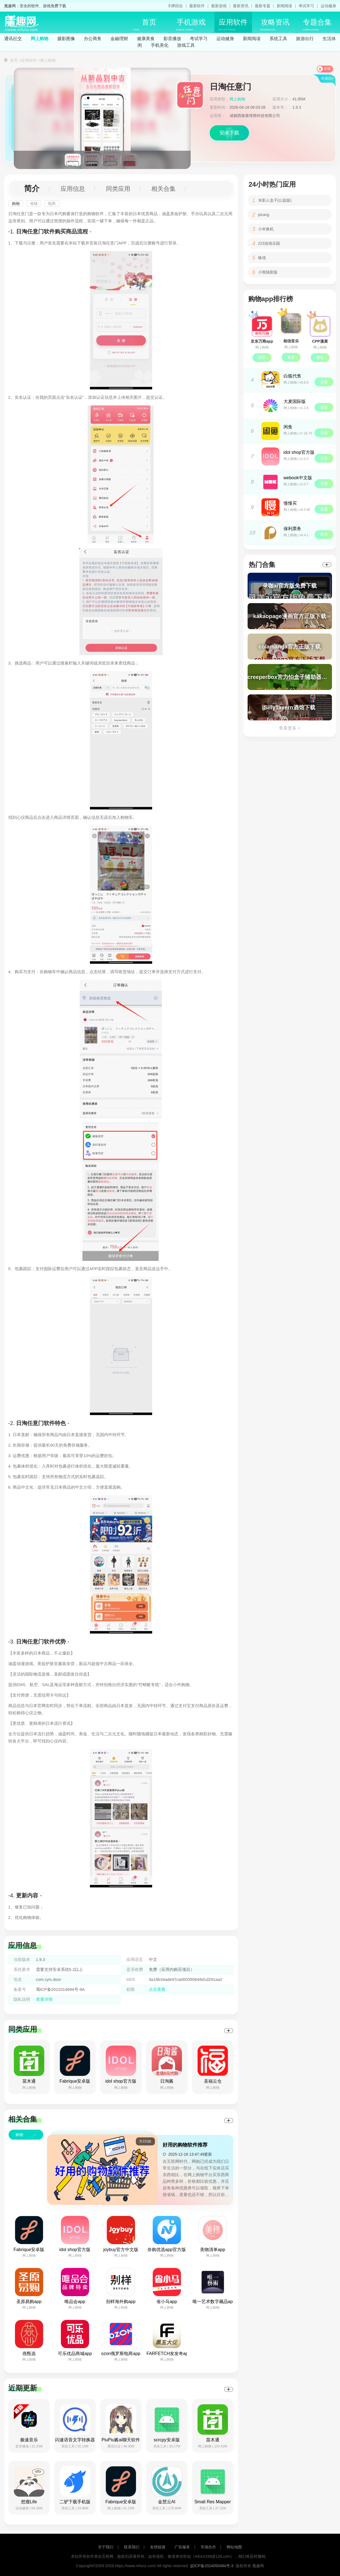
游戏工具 (186, 45)
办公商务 (93, 38)
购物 (16, 203)
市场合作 (208, 2547)
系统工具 (278, 38)
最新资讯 (240, 6)
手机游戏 (190, 25)
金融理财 (119, 38)
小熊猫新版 (267, 272)
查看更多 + (289, 728)
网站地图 (234, 2547)
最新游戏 (219, 6)
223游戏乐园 (269, 243)
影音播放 (172, 38)
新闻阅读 (284, 6)
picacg (263, 214)
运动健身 (328, 6)
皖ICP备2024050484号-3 (211, 2566)
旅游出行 (305, 38)
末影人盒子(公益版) (275, 200)
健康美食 (146, 38)
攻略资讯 (274, 25)
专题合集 (317, 25)
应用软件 (232, 25)
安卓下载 (229, 133)
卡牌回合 (175, 6)
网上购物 (39, 38)
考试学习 (306, 6)
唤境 (262, 258)
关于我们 (105, 2547)
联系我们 (131, 2547)
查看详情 (44, 1999)
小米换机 (266, 229)
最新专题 (262, 6)
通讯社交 (13, 38)
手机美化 (159, 45)
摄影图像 (66, 38)
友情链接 (157, 2547)
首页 (144, 25)
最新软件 (197, 6)
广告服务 (182, 2547)
